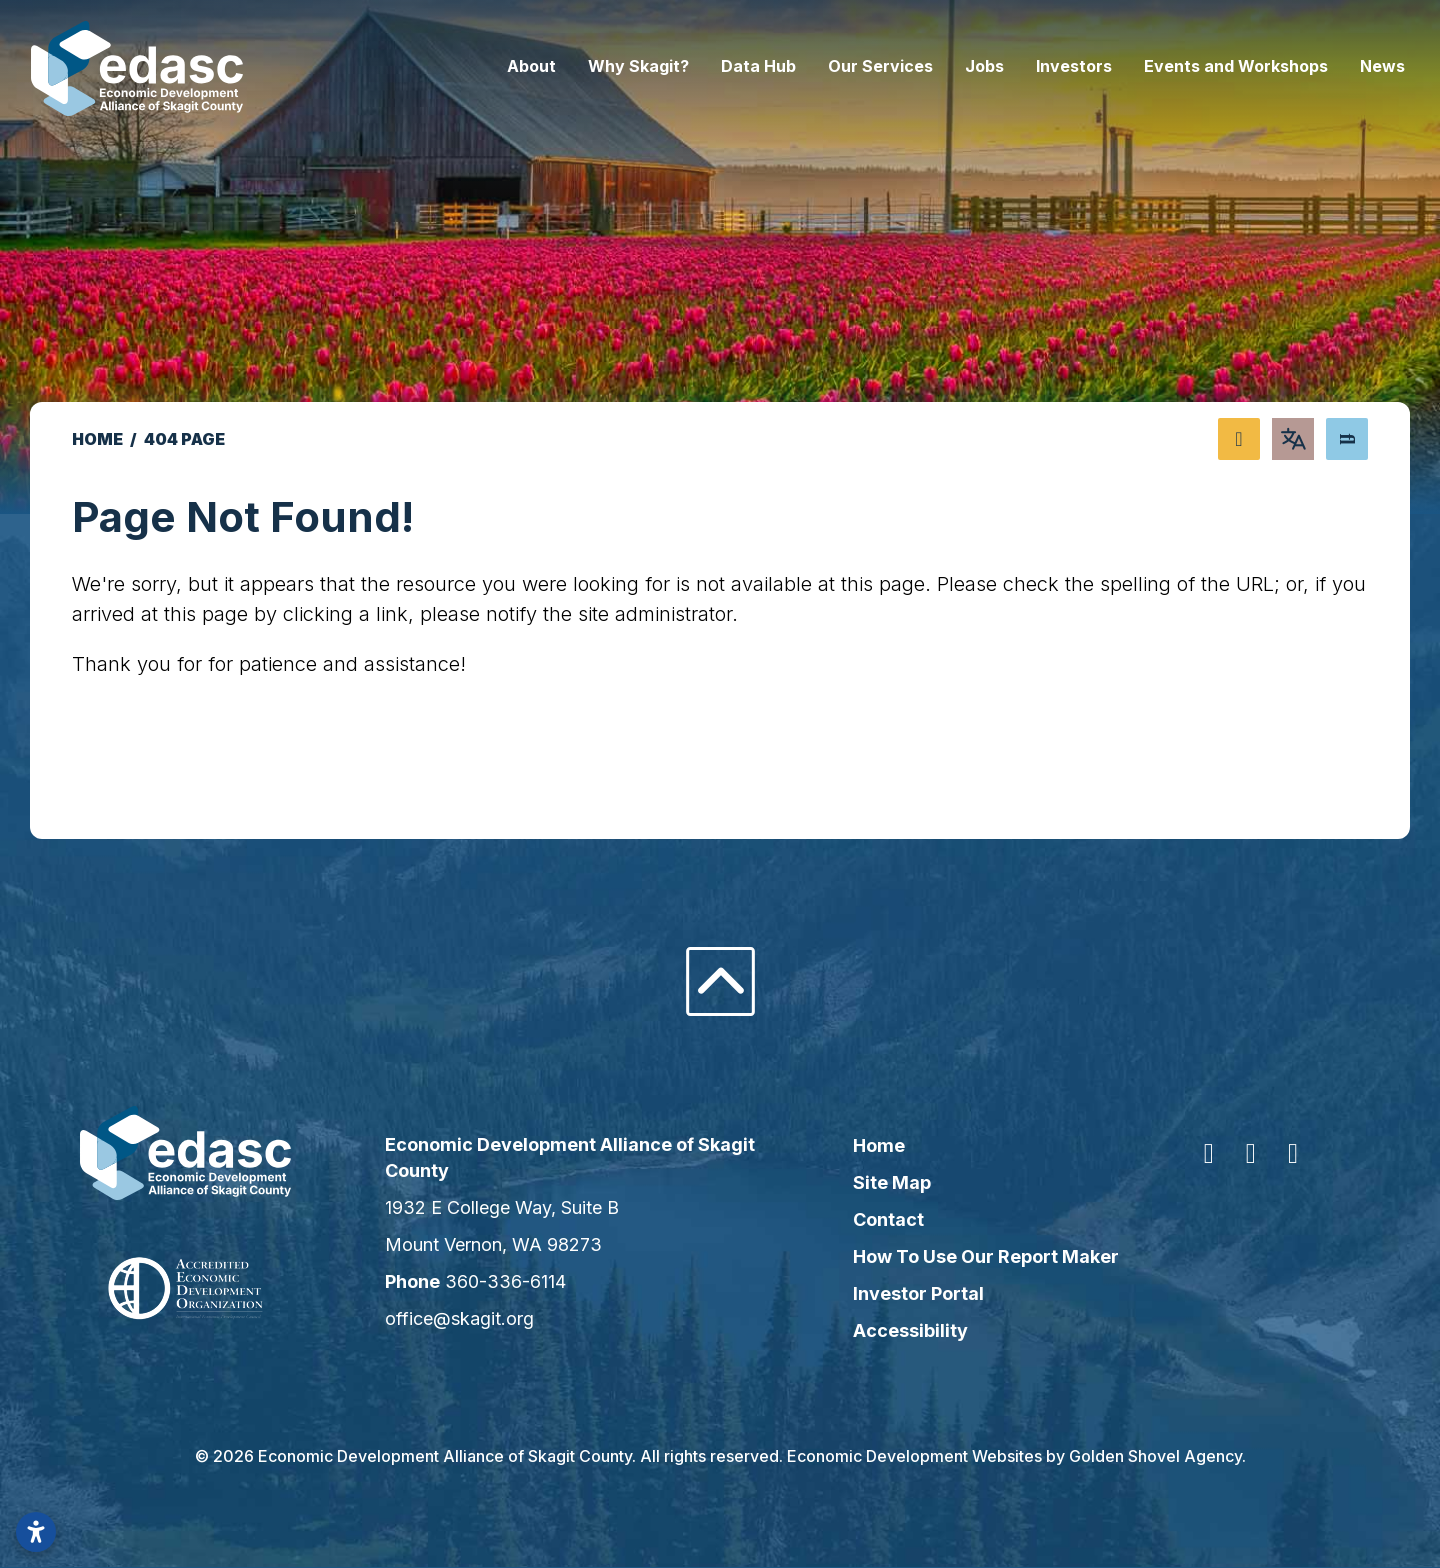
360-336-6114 (526, 1281)
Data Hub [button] (717, 66)
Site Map (885, 1182)
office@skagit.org (480, 1318)
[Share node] (1239, 439)
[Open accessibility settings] (36, 1532)
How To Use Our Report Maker (979, 1256)
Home (872, 1145)
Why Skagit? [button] (597, 66)
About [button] (490, 66)
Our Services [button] (839, 66)
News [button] (1341, 66)
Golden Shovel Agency (1155, 1456)
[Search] (1347, 439)
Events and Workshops (1195, 66)
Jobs (943, 66)
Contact (881, 1219)
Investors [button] (1033, 66)
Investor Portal (911, 1293)
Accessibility (903, 1330)
